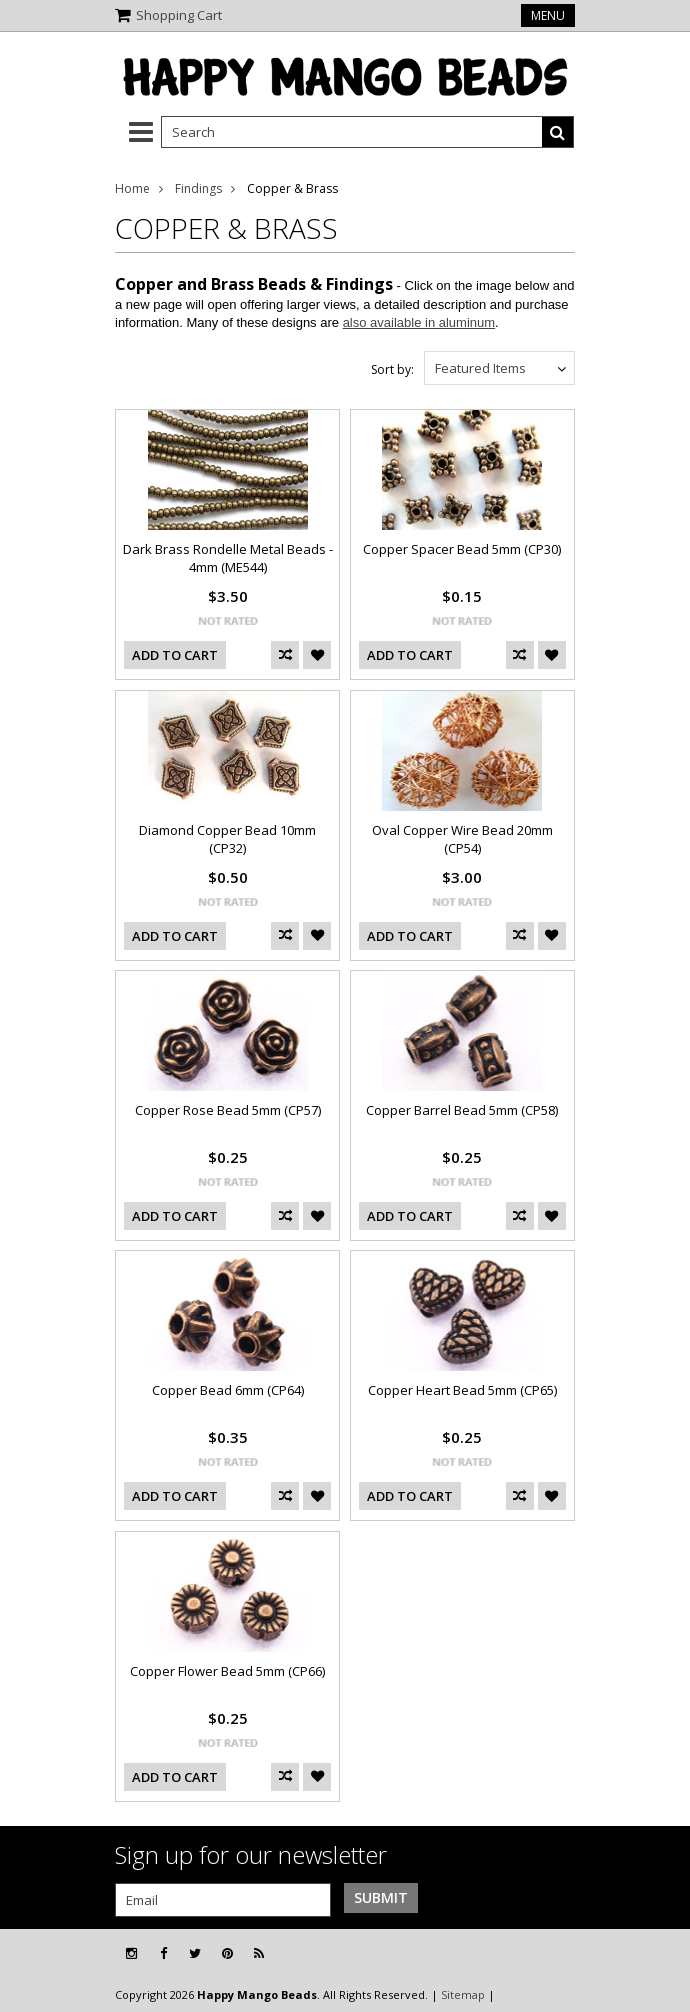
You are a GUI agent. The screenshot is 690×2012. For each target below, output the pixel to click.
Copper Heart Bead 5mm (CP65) (462, 1390)
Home (132, 188)
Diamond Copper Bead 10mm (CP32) (227, 839)
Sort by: (392, 369)
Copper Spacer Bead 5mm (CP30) (462, 549)
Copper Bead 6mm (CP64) (228, 1390)
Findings (198, 188)
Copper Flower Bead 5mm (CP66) (227, 1671)
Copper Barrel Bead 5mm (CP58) (462, 1110)
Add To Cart (175, 655)
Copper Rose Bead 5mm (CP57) (228, 1110)
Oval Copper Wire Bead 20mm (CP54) (462, 839)
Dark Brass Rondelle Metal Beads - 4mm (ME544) (228, 558)
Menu (548, 15)
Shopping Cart (179, 15)
